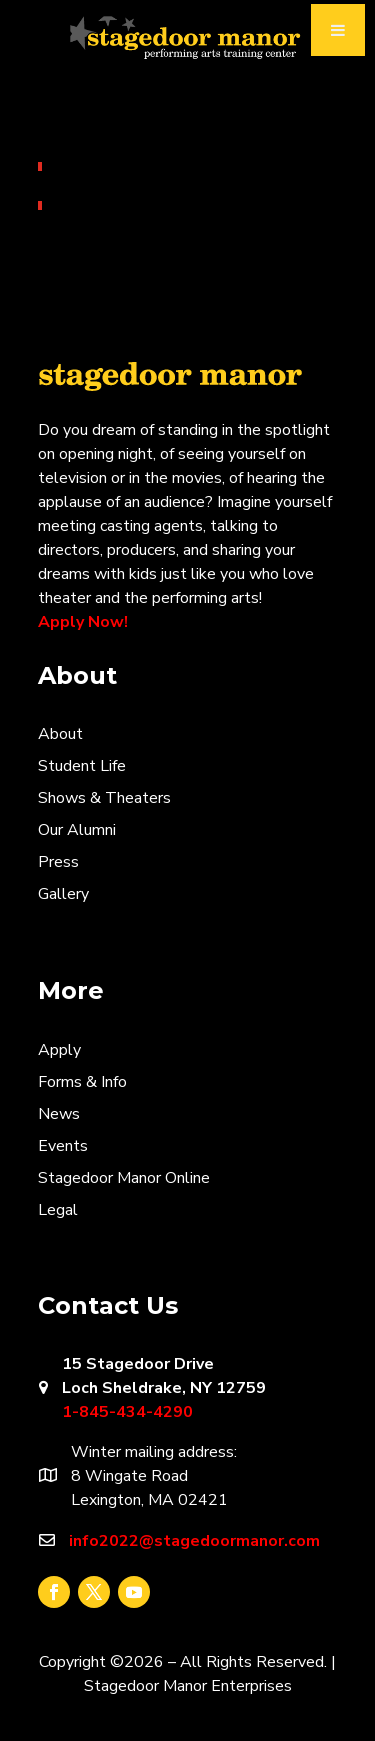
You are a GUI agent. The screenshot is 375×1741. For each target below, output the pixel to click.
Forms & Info (82, 1082)
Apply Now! (83, 622)
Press (58, 862)
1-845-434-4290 (127, 1412)
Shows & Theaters (104, 798)
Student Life (82, 766)
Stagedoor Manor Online (124, 1178)
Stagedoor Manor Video (188, 39)
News (59, 1114)
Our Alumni (77, 830)
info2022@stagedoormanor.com (194, 1541)
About (60, 734)
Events (63, 1146)
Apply (59, 1050)
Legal (58, 1210)
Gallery (63, 894)
